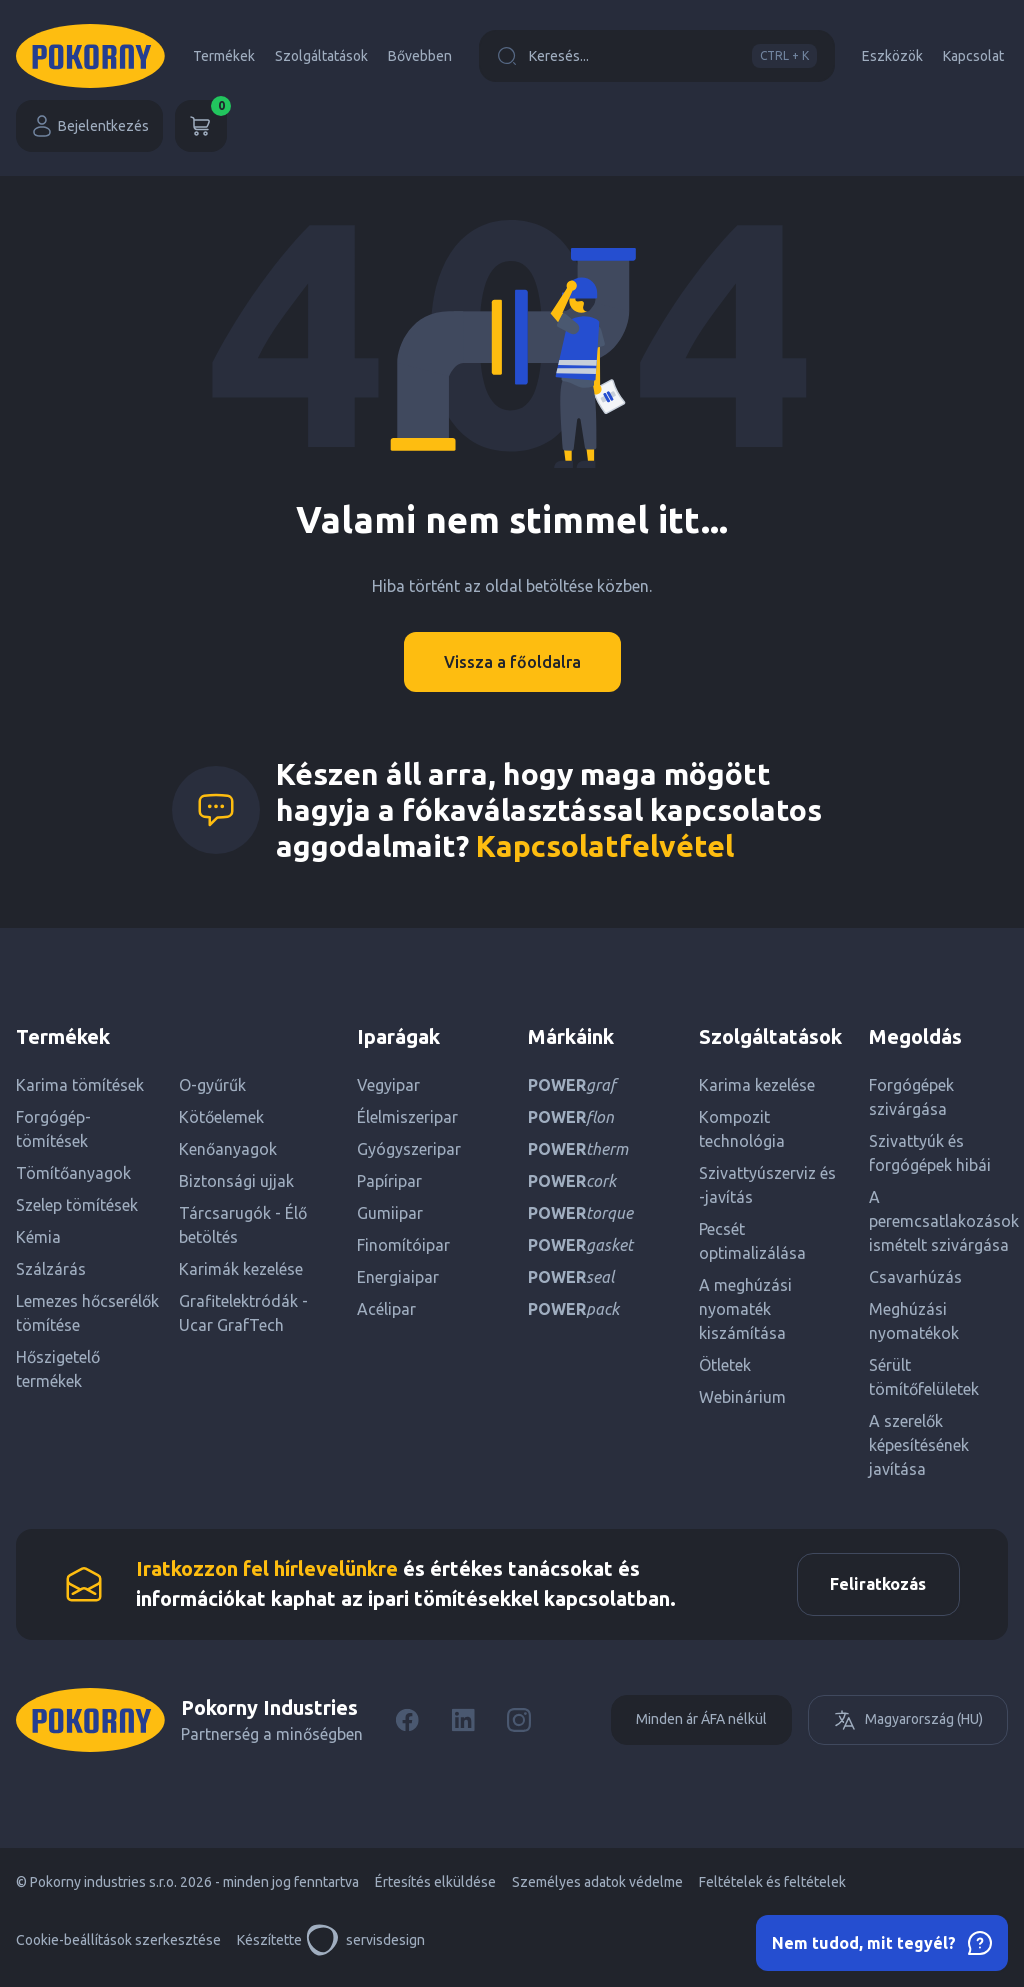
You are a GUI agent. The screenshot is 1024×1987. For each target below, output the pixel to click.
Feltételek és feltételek (772, 1889)
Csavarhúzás (915, 1277)
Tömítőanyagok (73, 1173)
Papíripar (389, 1181)
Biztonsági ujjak (236, 1181)
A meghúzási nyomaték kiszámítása (745, 1309)
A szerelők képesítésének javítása (919, 1445)
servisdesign (365, 1947)
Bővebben (420, 56)
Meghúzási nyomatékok (914, 1321)
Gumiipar (390, 1213)
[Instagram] (519, 1727)
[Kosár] (201, 126)
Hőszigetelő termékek (58, 1369)
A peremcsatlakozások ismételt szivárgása (938, 1221)
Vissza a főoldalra (512, 662)
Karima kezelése (757, 1085)
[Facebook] (407, 1727)
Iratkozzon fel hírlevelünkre (267, 1572)
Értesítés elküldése (435, 1889)
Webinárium (742, 1397)
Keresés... (657, 56)
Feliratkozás (871, 1588)
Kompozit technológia (742, 1129)
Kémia (38, 1237)
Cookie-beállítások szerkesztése (118, 1947)
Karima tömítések (80, 1085)
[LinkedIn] (463, 1727)
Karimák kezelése (241, 1269)
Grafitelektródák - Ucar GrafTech (243, 1313)
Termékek (224, 56)
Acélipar (386, 1309)
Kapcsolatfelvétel (605, 846)
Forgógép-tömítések (53, 1129)
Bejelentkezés (89, 126)
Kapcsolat (973, 56)
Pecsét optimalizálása (752, 1241)
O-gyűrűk (212, 1085)
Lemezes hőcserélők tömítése (87, 1313)
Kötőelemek (221, 1117)
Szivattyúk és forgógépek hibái (930, 1153)
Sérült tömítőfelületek (924, 1377)
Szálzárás (51, 1269)
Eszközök (892, 56)
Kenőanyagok (228, 1149)
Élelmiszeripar (407, 1117)
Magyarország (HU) (908, 1727)
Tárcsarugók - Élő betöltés (243, 1225)
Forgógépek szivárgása (911, 1097)
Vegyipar (388, 1085)
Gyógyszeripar (409, 1149)
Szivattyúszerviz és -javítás (767, 1185)
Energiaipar (398, 1277)
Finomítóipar (403, 1245)
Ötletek (725, 1365)
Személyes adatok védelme (597, 1889)
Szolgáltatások (321, 56)
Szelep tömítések (77, 1205)
